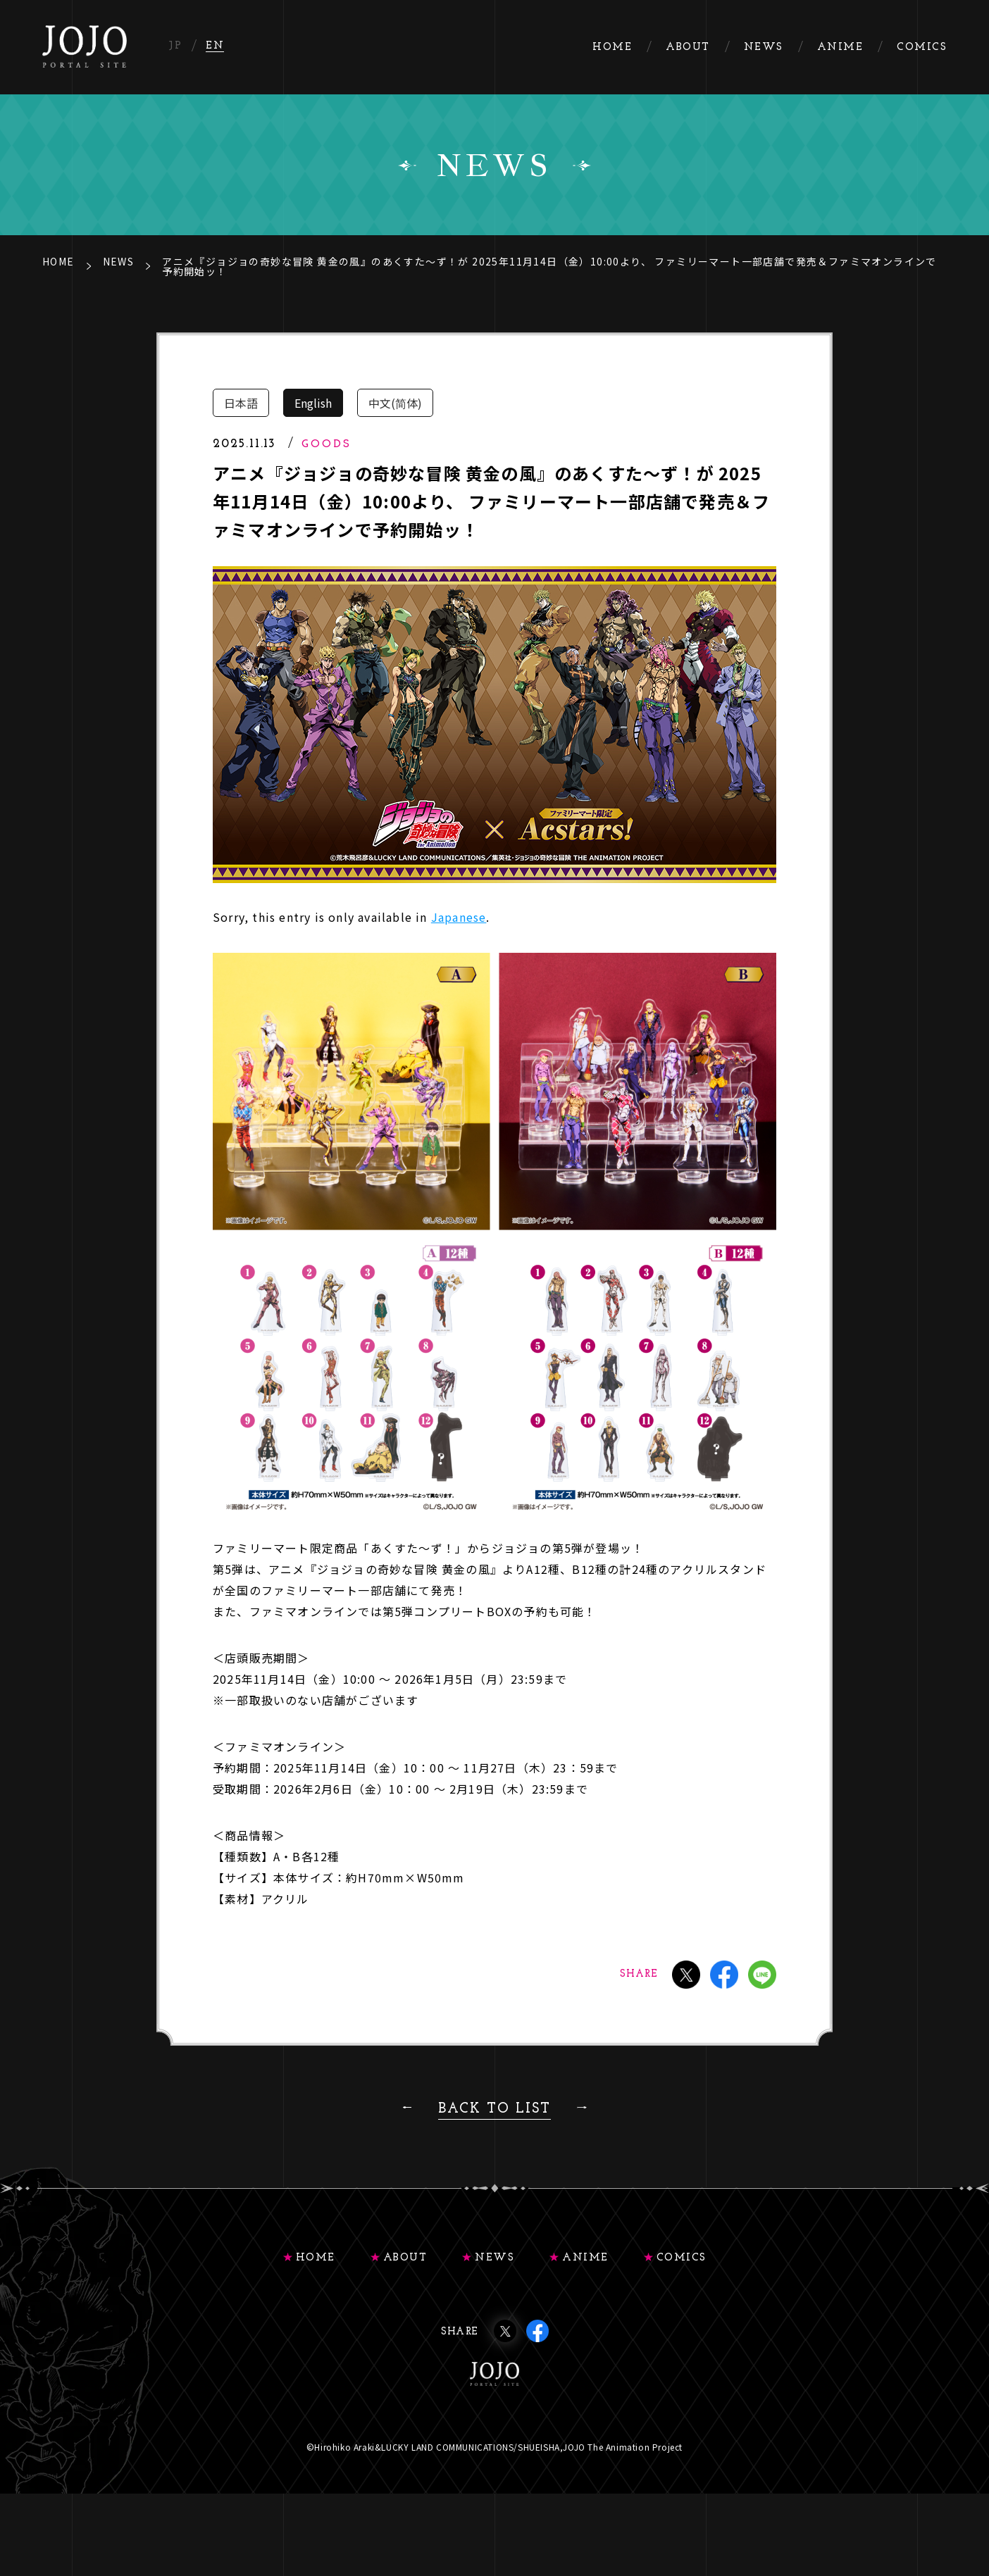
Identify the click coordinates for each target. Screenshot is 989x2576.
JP (175, 46)
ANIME (585, 2258)
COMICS (682, 2258)
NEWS (119, 261)
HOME (58, 261)
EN (215, 46)
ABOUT (405, 2258)
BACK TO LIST (494, 2109)
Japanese (459, 916)
